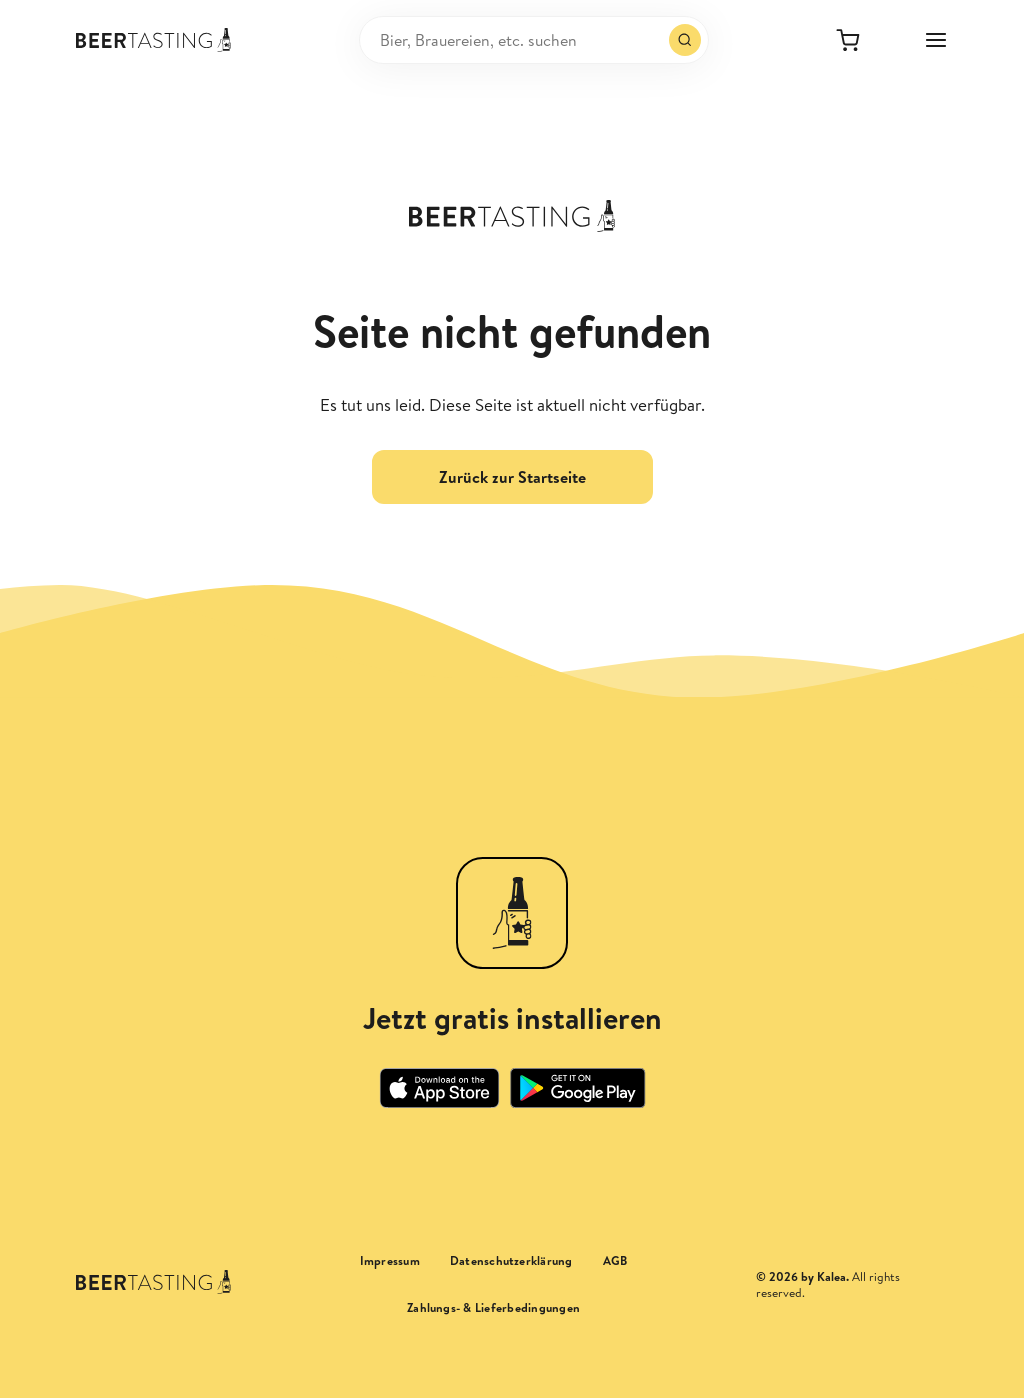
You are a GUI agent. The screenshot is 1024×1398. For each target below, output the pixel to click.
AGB (615, 1261)
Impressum (390, 1261)
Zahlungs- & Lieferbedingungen (493, 1308)
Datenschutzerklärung (511, 1261)
